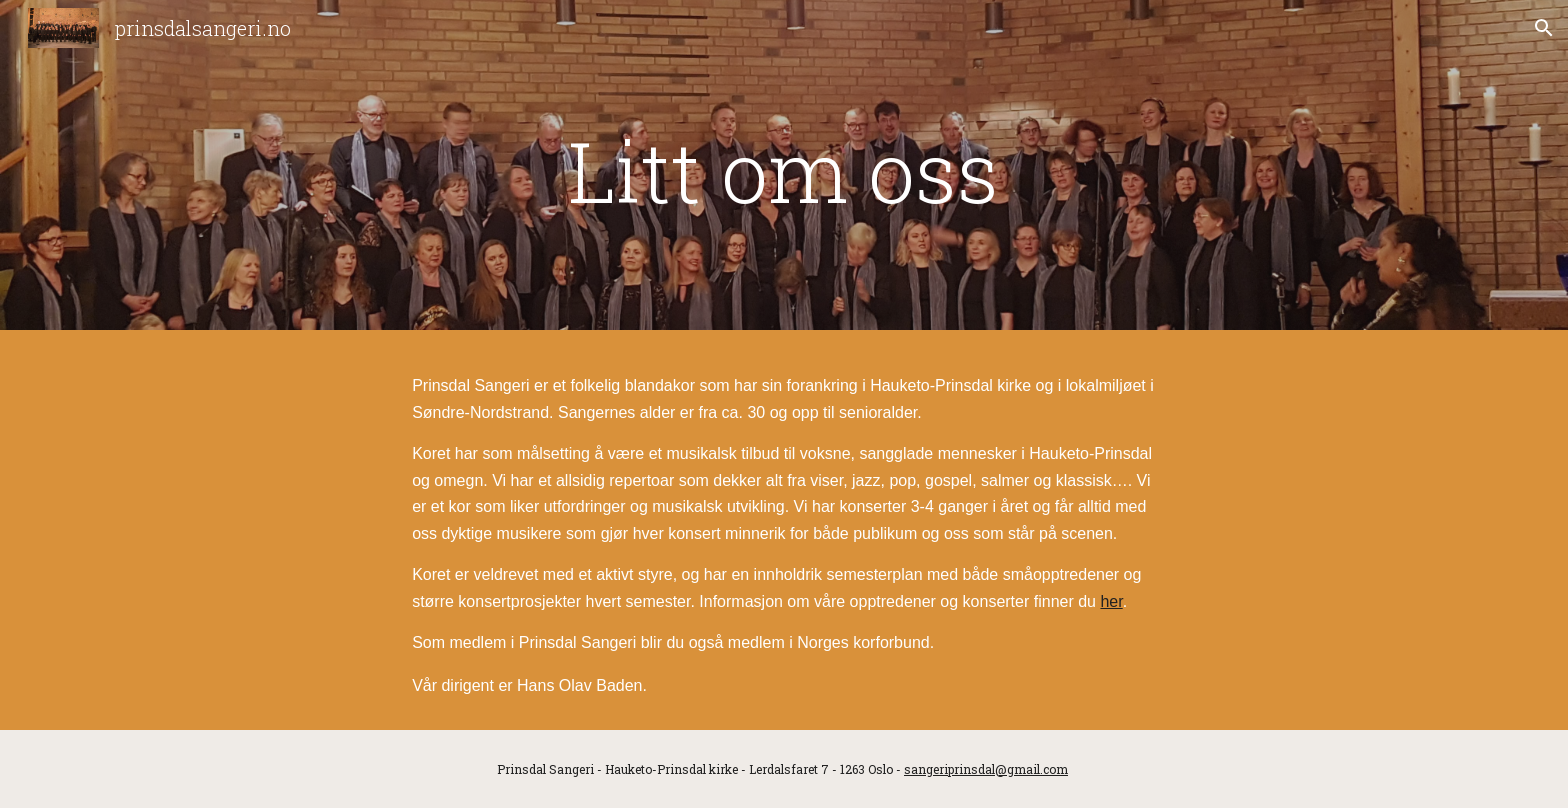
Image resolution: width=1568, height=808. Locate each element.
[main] (784, 170)
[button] (1544, 28)
